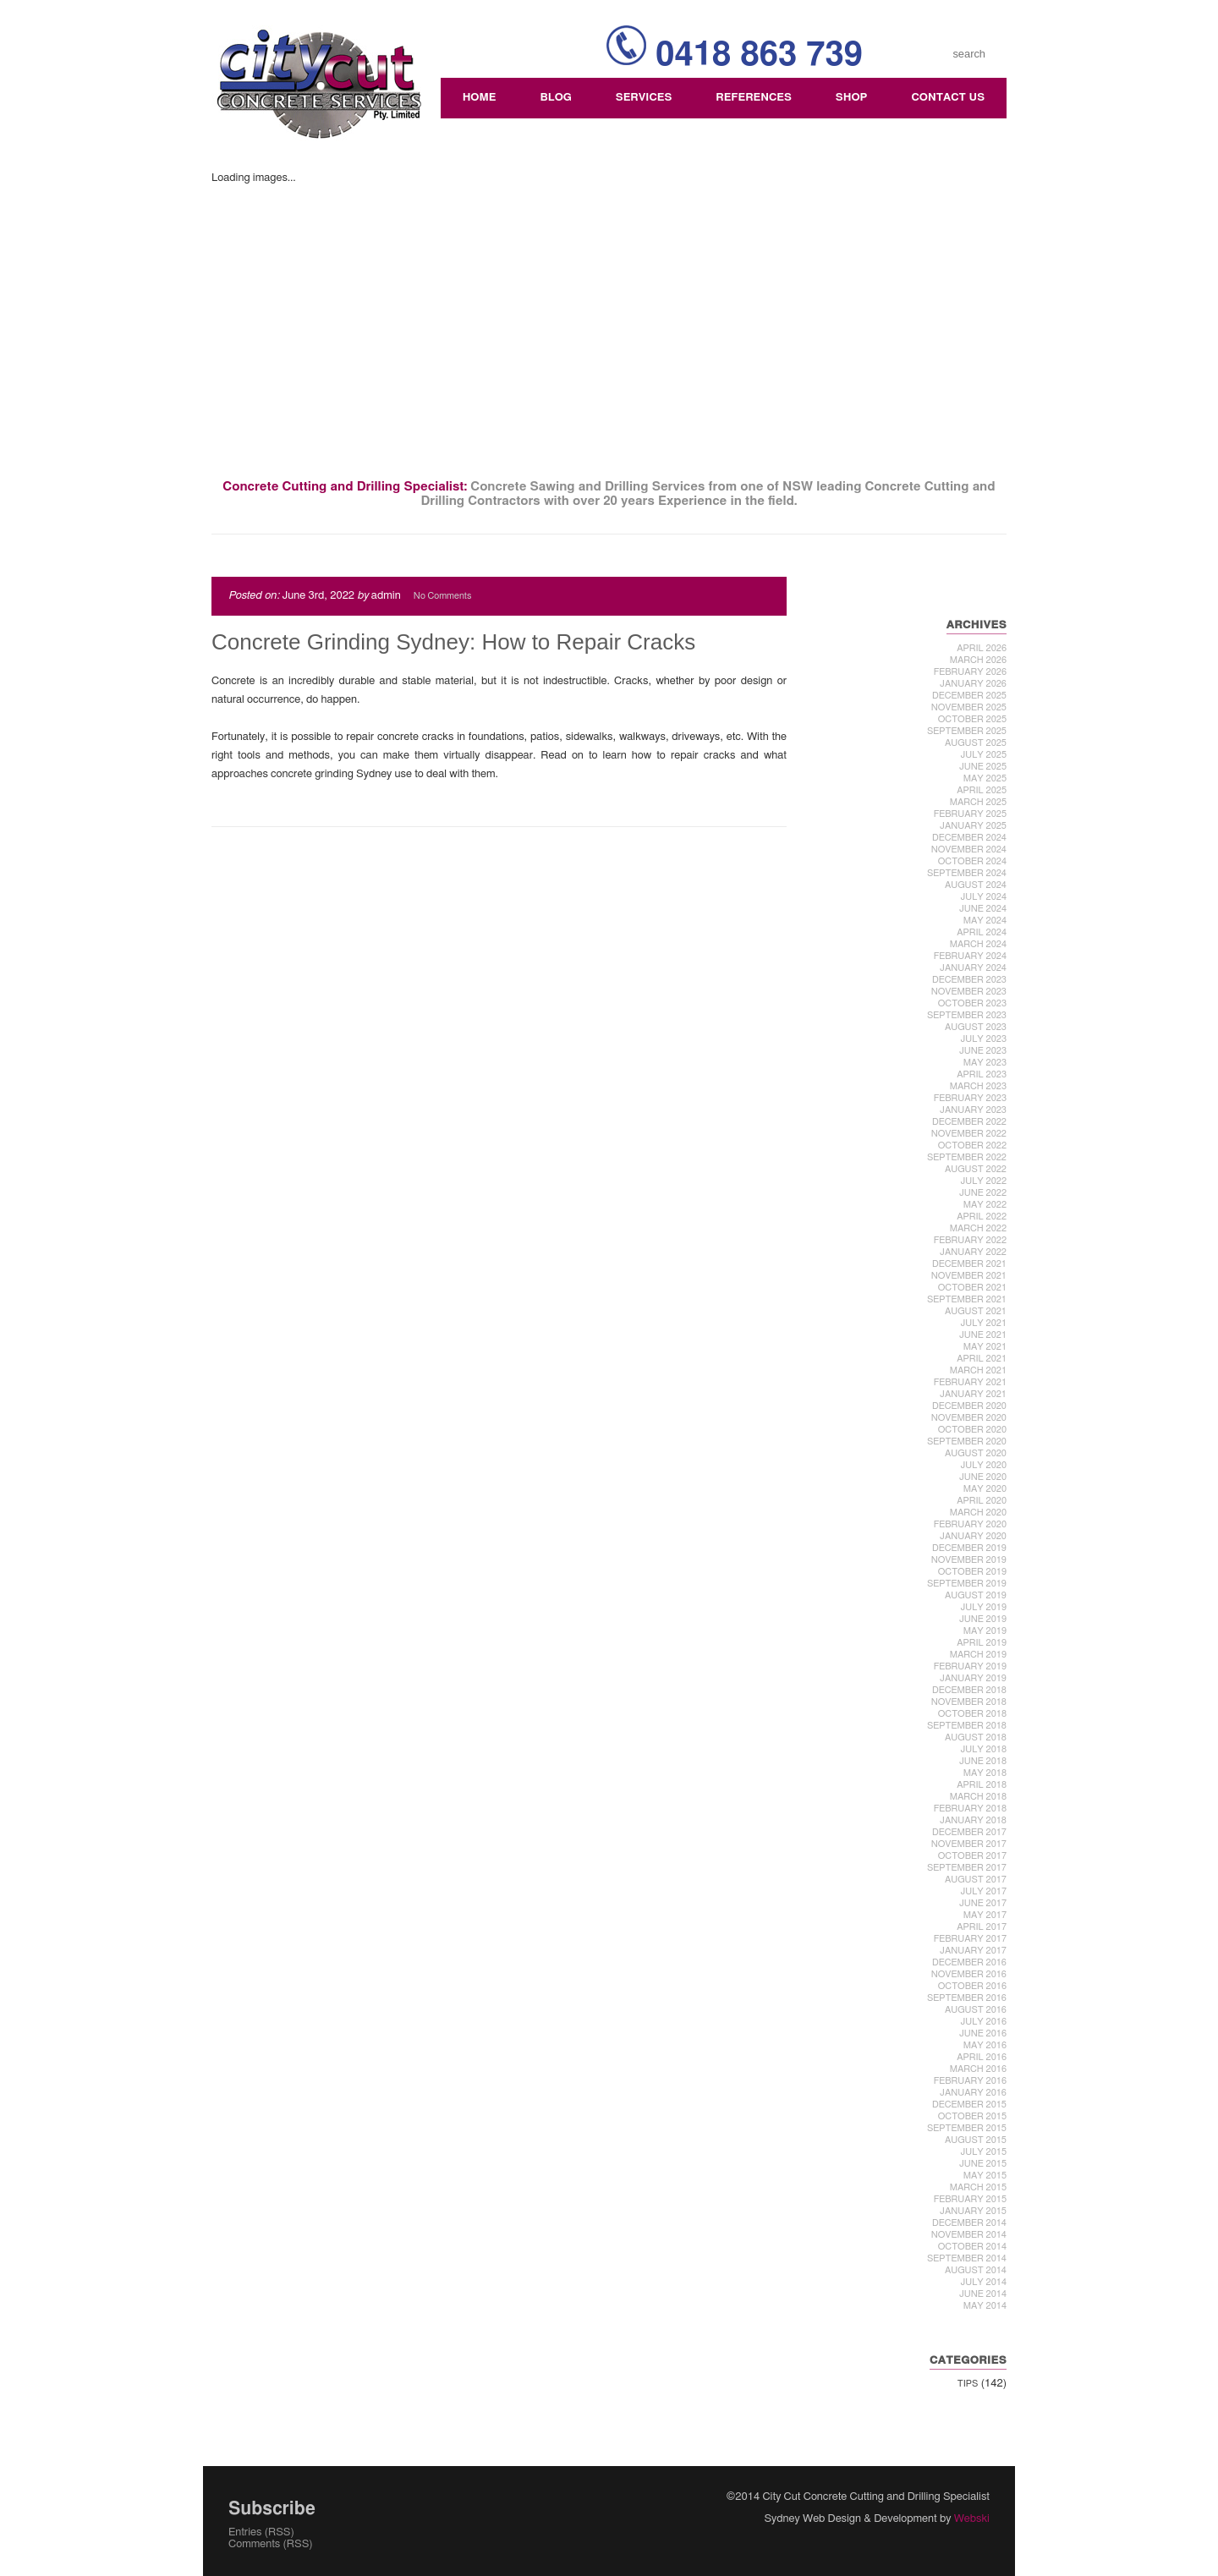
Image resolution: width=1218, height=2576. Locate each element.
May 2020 (985, 1489)
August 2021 (976, 1311)
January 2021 (973, 1394)
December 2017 (969, 1832)
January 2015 (973, 2211)
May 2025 (985, 778)
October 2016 (972, 1986)
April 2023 (982, 1074)
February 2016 (970, 2080)
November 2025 (969, 707)
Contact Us (948, 97)
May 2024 (985, 920)
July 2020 (983, 1465)
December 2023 (969, 979)
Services (644, 97)
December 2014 (969, 2223)
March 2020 (978, 1512)
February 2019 (970, 1666)
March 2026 (978, 660)
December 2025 (969, 695)
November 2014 (969, 2234)
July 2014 (983, 2282)
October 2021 (972, 1287)
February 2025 (970, 814)
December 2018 (969, 1690)
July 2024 (983, 897)
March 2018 (978, 1796)
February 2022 (970, 1240)
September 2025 (967, 731)
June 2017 (983, 1903)
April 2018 (982, 1784)
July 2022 (983, 1181)
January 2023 (973, 1110)
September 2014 (967, 2258)
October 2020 (972, 1429)
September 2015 (967, 2128)
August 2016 (976, 2009)
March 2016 (978, 2069)
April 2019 (982, 1642)
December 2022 (969, 1121)
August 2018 (976, 1737)
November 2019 (969, 1560)
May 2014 (985, 2305)
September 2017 (967, 1867)
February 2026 (970, 672)
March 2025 (978, 802)
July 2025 (983, 754)
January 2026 (973, 683)
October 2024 (972, 861)
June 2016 (983, 2033)
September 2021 (967, 1299)
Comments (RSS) (270, 2544)
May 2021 (985, 1346)
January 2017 (973, 1950)
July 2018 (983, 1749)
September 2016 (967, 1998)
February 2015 (970, 2199)
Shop (852, 97)
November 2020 (969, 1417)
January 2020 (973, 1536)
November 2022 (969, 1133)
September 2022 (967, 1157)
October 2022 (972, 1145)
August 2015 (976, 2140)
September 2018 (967, 1725)
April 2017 (982, 1927)
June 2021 (983, 1335)
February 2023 (970, 1098)
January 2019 (973, 1678)
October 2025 (972, 719)
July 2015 (983, 2152)
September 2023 (967, 1015)
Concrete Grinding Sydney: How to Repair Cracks (453, 642)
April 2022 (982, 1216)
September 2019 (967, 1583)
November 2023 (969, 991)
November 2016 (969, 1974)
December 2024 (969, 837)
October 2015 (972, 2116)
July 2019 (983, 1607)
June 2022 (983, 1193)
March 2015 (978, 2187)
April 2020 (982, 1500)
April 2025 (982, 790)
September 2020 (967, 1441)
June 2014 (983, 2294)
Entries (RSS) (261, 2532)
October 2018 (972, 1713)
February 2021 (970, 1382)
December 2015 (969, 2104)
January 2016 (973, 2092)
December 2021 (969, 1264)
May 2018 (985, 1773)
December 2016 (969, 1962)
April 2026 (982, 648)
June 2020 (983, 1477)
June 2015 (983, 2163)
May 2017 (985, 1915)
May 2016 (985, 2045)
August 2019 (976, 1595)
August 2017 (976, 1879)
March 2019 (978, 1654)
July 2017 (983, 1891)
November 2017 (969, 1844)
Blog (555, 97)
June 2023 (983, 1050)
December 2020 (969, 1406)
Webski (972, 2518)
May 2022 (985, 1204)
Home (480, 97)
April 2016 (982, 2057)
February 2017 (970, 1938)
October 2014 (972, 2246)
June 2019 (983, 1619)
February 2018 (970, 1808)
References (754, 97)
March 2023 (978, 1086)
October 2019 (972, 1571)
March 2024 (978, 944)
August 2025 (976, 743)
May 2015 (985, 2175)
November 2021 (969, 1275)
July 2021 (983, 1323)
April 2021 (982, 1358)
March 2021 (978, 1370)
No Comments (442, 595)
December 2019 (969, 1548)
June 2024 (983, 908)
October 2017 (972, 1856)
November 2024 (969, 849)
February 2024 (970, 956)
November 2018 (969, 1702)
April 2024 (982, 932)
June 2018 (983, 1761)
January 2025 (973, 825)
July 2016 (983, 2021)
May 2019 (985, 1631)
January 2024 (973, 968)
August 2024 (976, 885)
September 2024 (967, 873)
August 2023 (976, 1027)
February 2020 (970, 1524)
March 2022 (978, 1228)
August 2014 (976, 2270)
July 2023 (983, 1039)
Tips (968, 2383)
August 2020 (976, 1453)
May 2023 (985, 1062)
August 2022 (976, 1169)
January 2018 (973, 1820)
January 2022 (973, 1252)
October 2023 (972, 1003)
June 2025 (983, 766)
